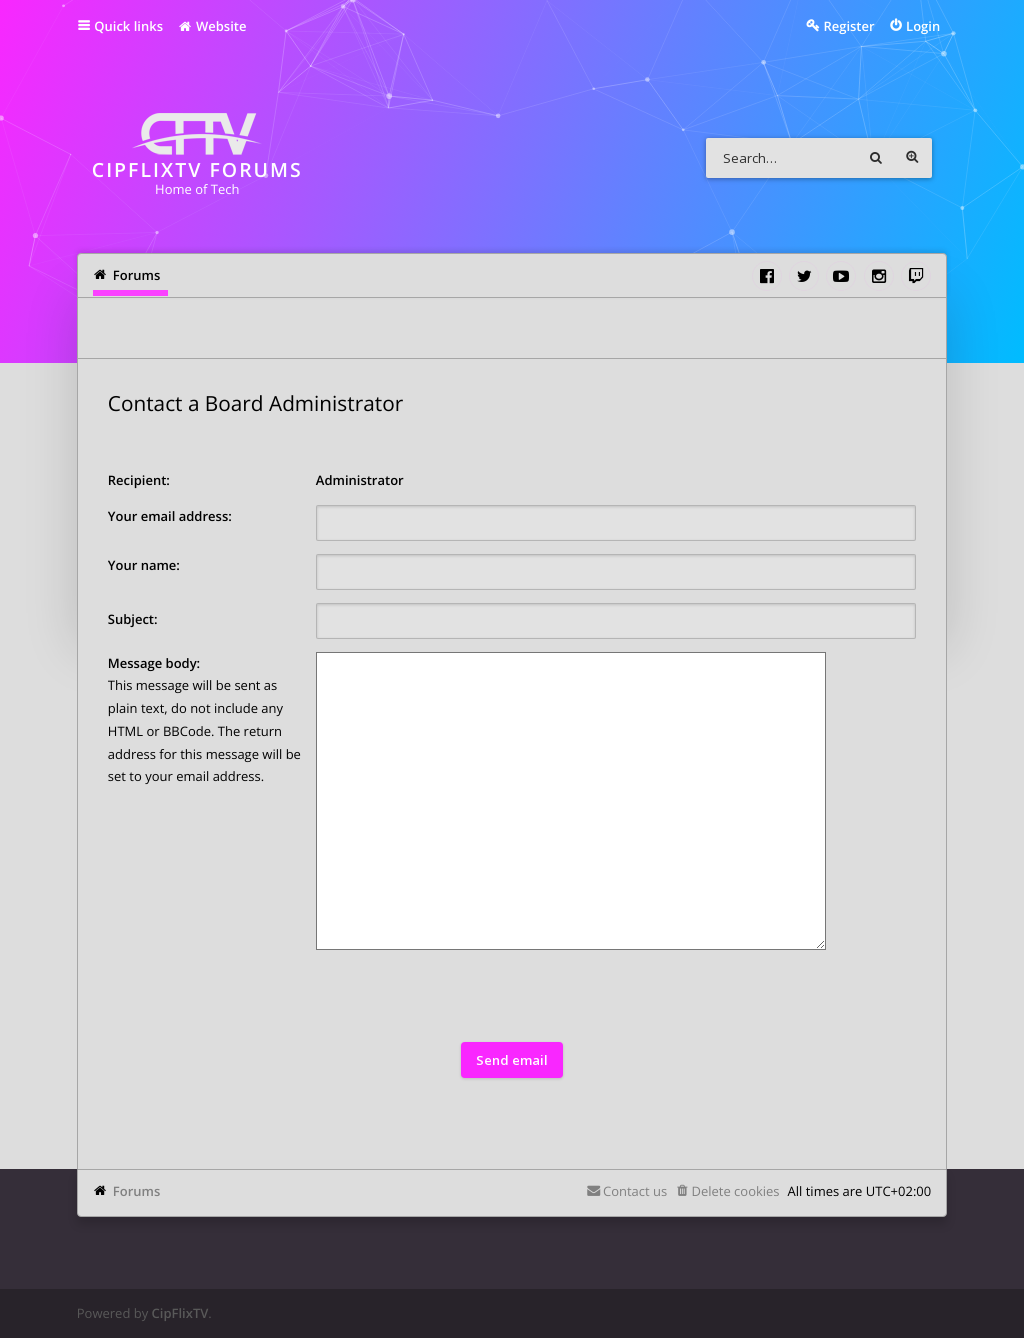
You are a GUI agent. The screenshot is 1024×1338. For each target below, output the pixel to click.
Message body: (154, 663)
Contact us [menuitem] (635, 1191)
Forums (136, 1191)
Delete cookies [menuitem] (735, 1191)
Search (876, 158)
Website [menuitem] (211, 26)
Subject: (133, 619)
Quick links (128, 26)
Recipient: (139, 480)
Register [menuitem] (848, 26)
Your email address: (170, 516)
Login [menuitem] (923, 26)
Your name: (144, 565)
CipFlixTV (180, 1313)
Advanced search (912, 158)
